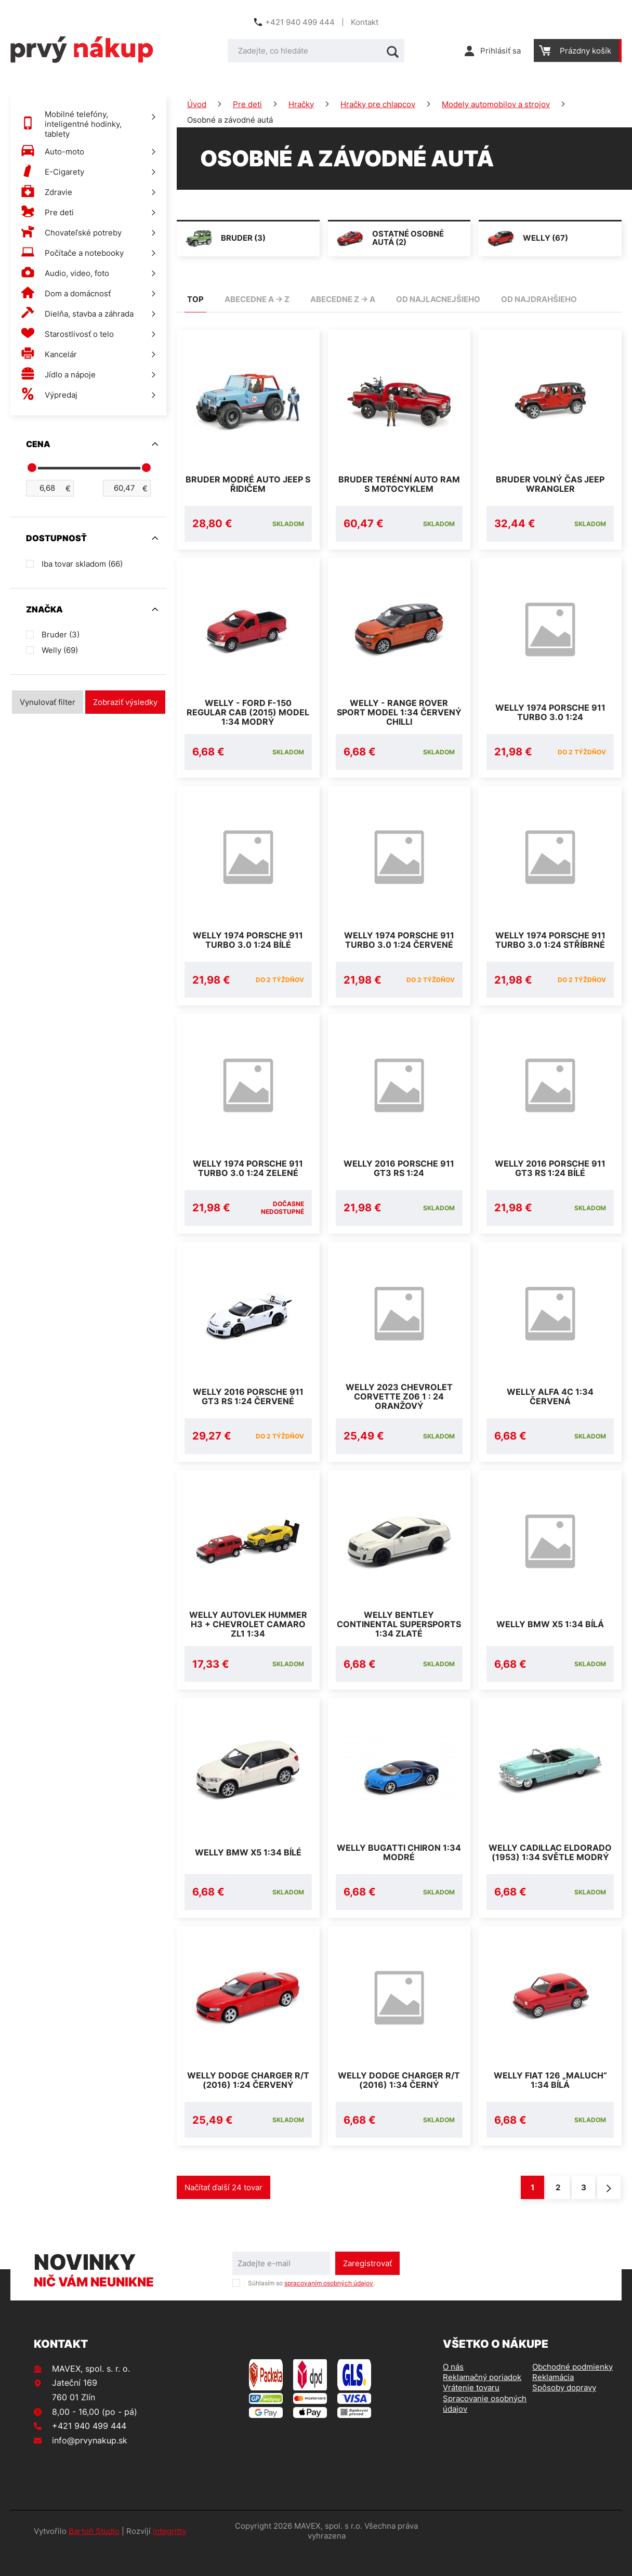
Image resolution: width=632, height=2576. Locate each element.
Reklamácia (553, 2402)
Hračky (301, 104)
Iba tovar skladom (82, 564)
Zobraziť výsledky (125, 702)
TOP (195, 299)
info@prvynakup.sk (89, 2465)
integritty (169, 2556)
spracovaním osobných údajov (328, 2308)
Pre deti (247, 104)
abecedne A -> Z (257, 299)
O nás (453, 2392)
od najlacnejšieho (438, 299)
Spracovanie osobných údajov (484, 2428)
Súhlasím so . (311, 2308)
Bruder (61, 634)
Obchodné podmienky (572, 2392)
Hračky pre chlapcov (377, 104)
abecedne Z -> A (342, 299)
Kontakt (364, 22)
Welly (60, 650)
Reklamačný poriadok (482, 2402)
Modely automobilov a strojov (496, 104)
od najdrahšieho (539, 299)
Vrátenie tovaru (471, 2412)
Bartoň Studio (94, 2556)
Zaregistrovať (367, 2288)
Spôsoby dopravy (564, 2412)
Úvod (196, 104)
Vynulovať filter (47, 702)
